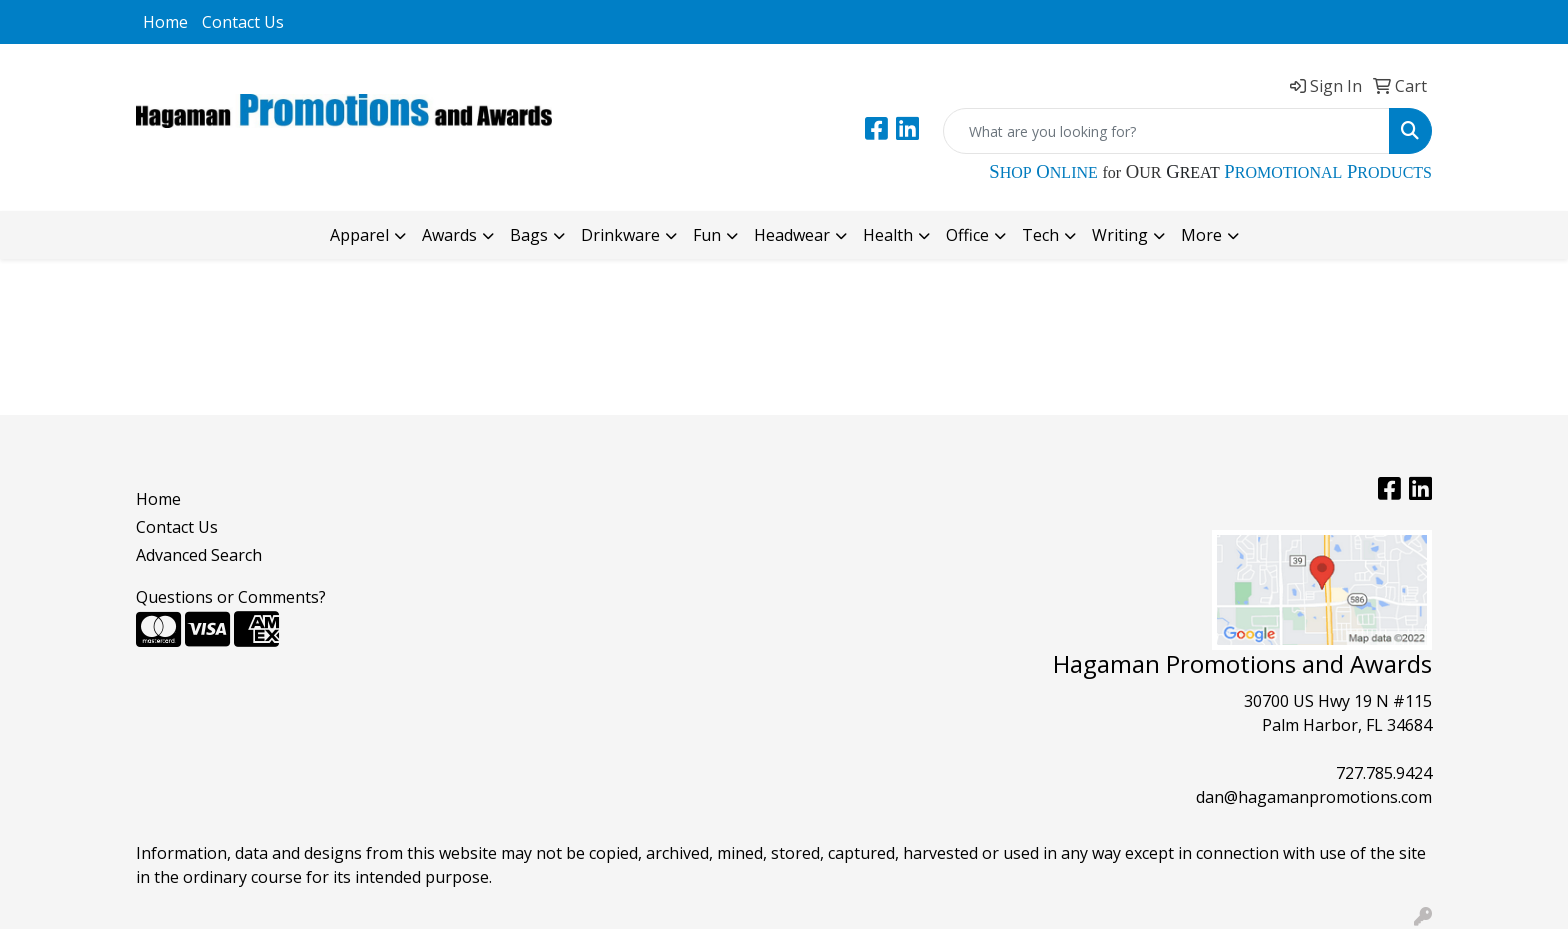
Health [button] (888, 235)
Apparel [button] (359, 235)
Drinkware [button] (620, 235)
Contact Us (243, 22)
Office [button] (967, 235)
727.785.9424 (1384, 773)
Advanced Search (199, 555)
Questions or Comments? (231, 597)
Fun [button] (707, 235)
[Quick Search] (1166, 131)
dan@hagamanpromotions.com (1314, 797)
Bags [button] (529, 235)
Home (165, 22)
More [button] (1201, 235)
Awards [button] (449, 235)
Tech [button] (1040, 235)
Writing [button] (1120, 235)
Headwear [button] (792, 235)
